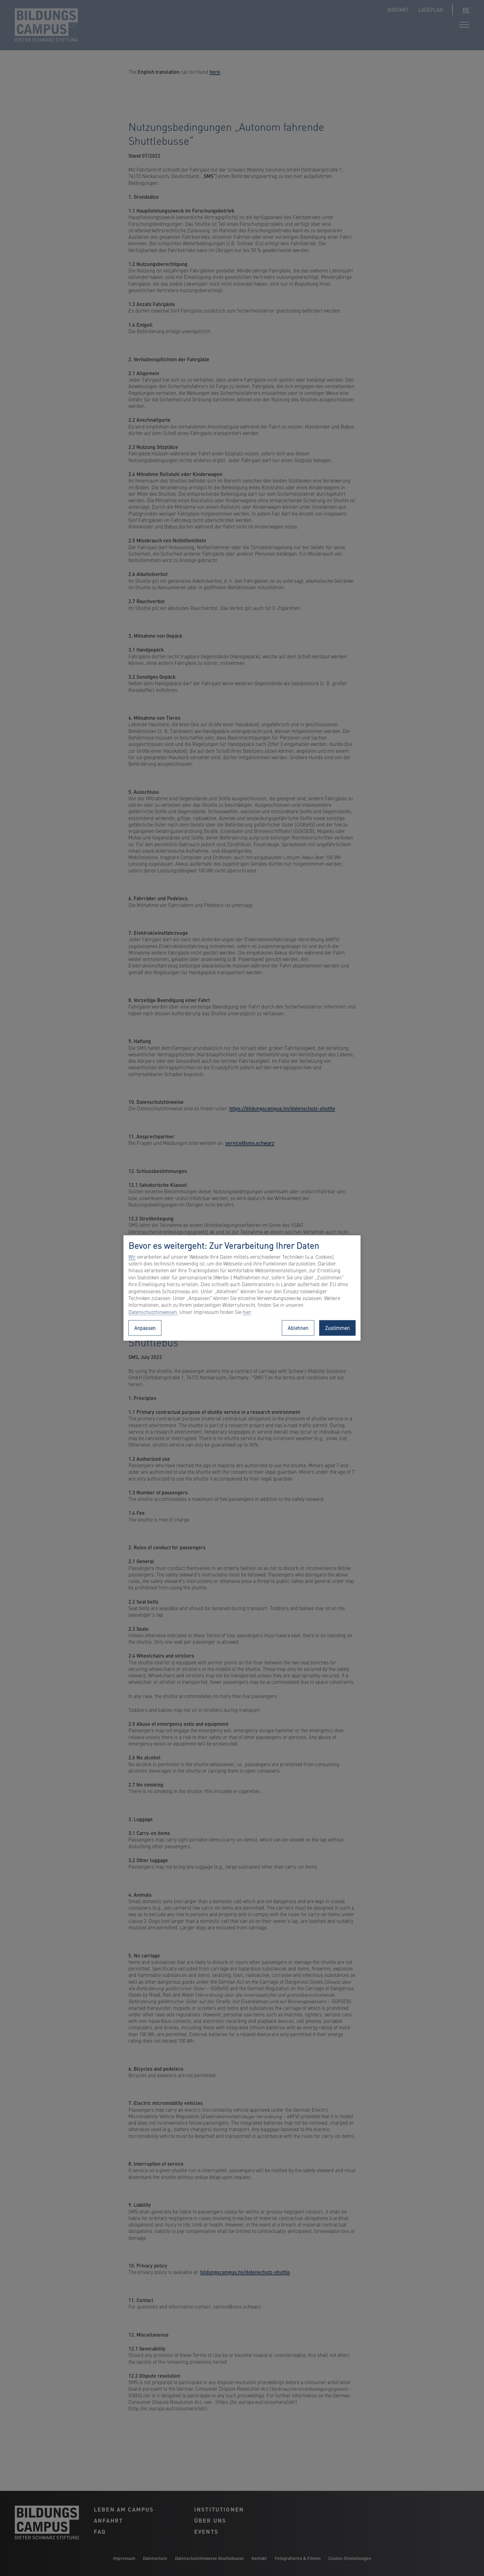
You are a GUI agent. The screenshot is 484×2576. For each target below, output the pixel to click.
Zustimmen (337, 1328)
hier (247, 1311)
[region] (242, 1287)
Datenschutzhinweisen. (153, 1311)
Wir (132, 1256)
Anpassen (145, 1328)
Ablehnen (298, 1328)
